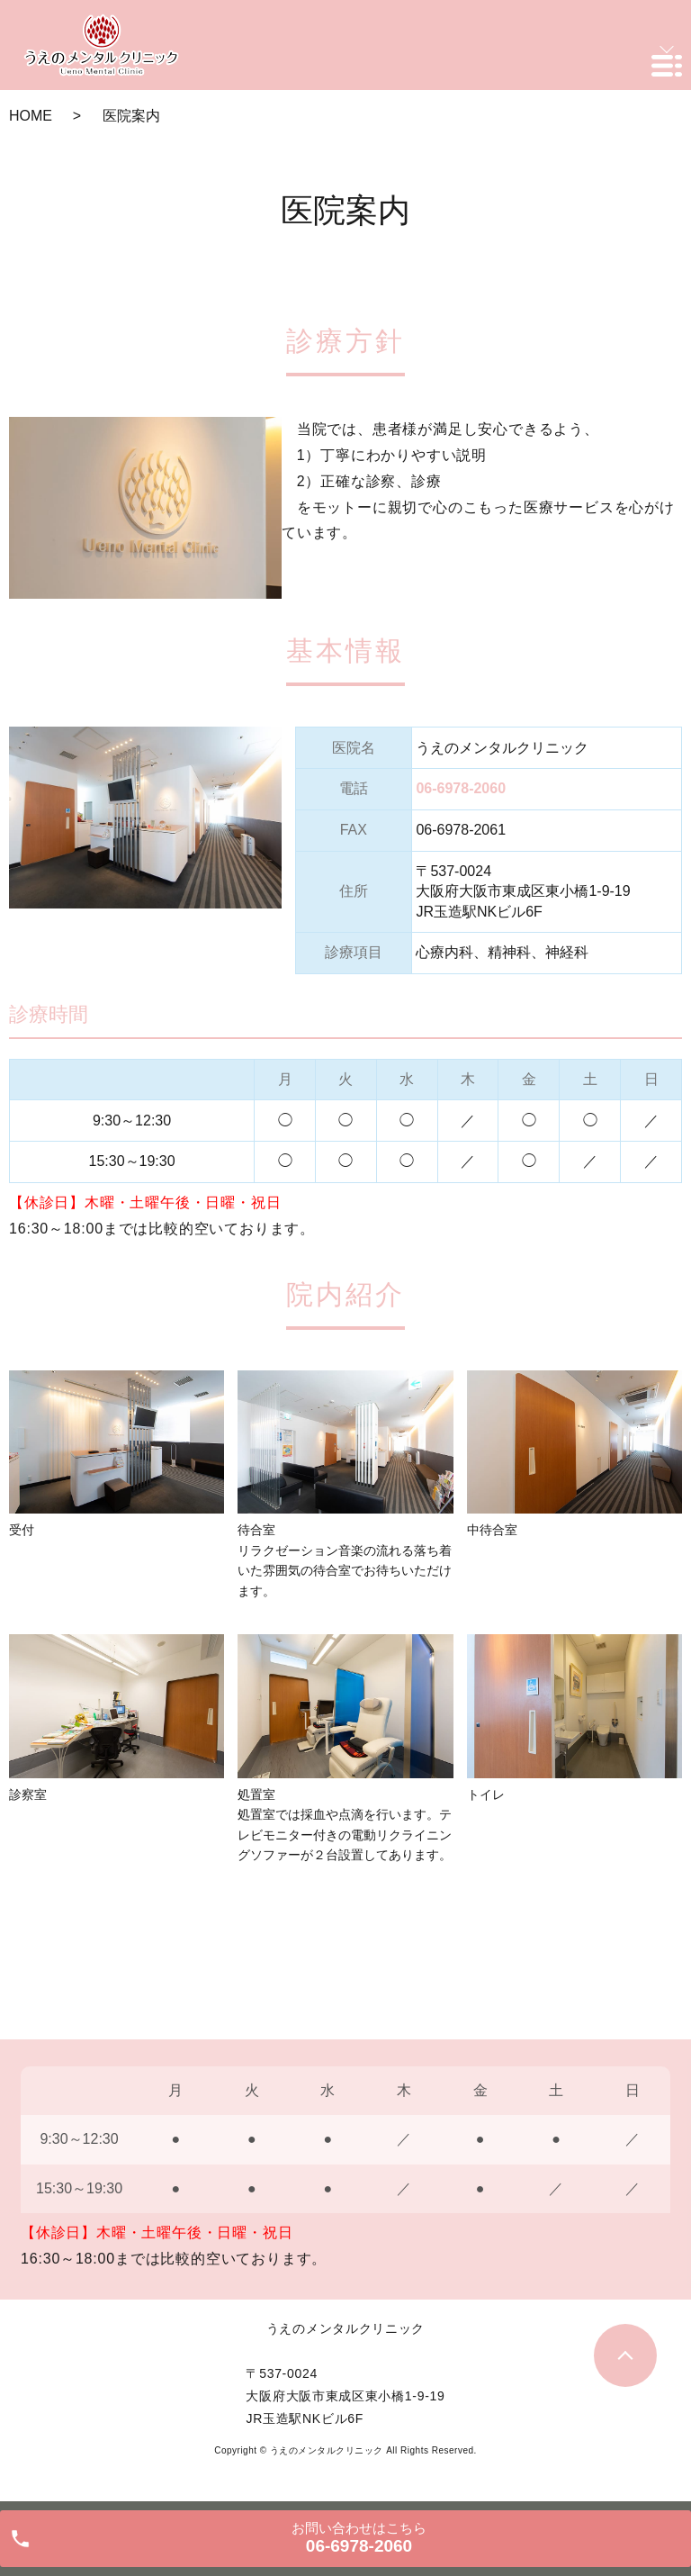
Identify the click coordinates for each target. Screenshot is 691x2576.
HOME (30, 115)
